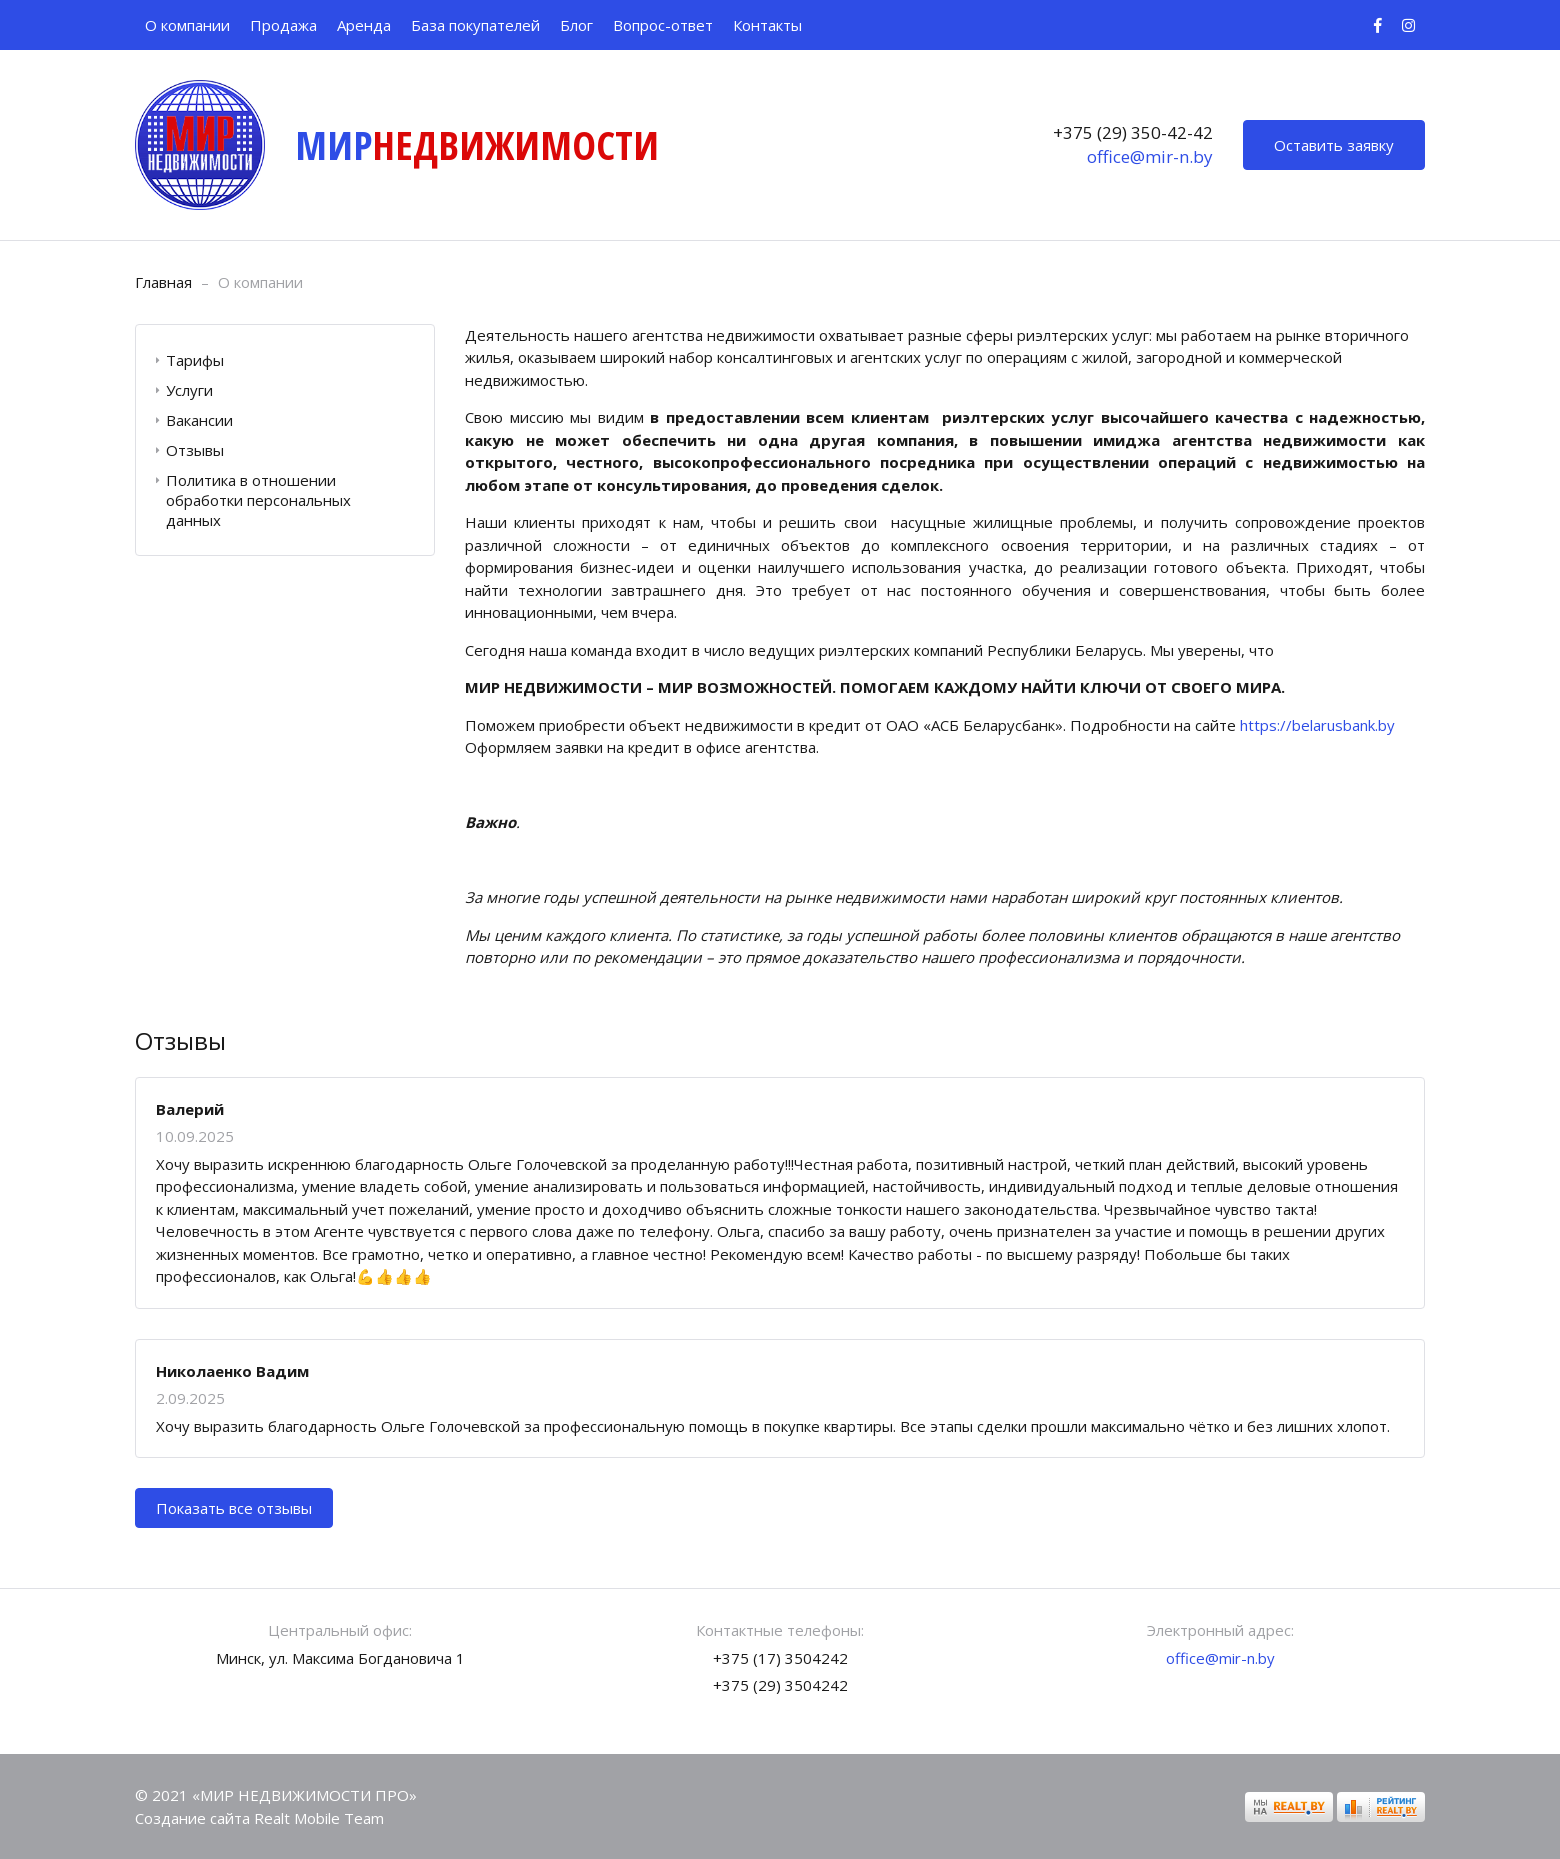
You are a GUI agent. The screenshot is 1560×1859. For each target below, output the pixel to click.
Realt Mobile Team (319, 1818)
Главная (163, 282)
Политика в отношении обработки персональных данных (258, 500)
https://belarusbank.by (1317, 725)
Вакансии (199, 420)
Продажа (283, 25)
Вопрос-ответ (663, 25)
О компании (187, 25)
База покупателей (475, 25)
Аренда (364, 25)
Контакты (767, 25)
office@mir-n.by (1150, 156)
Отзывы (195, 450)
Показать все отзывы (234, 1508)
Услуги (189, 390)
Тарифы (195, 360)
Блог (576, 25)
